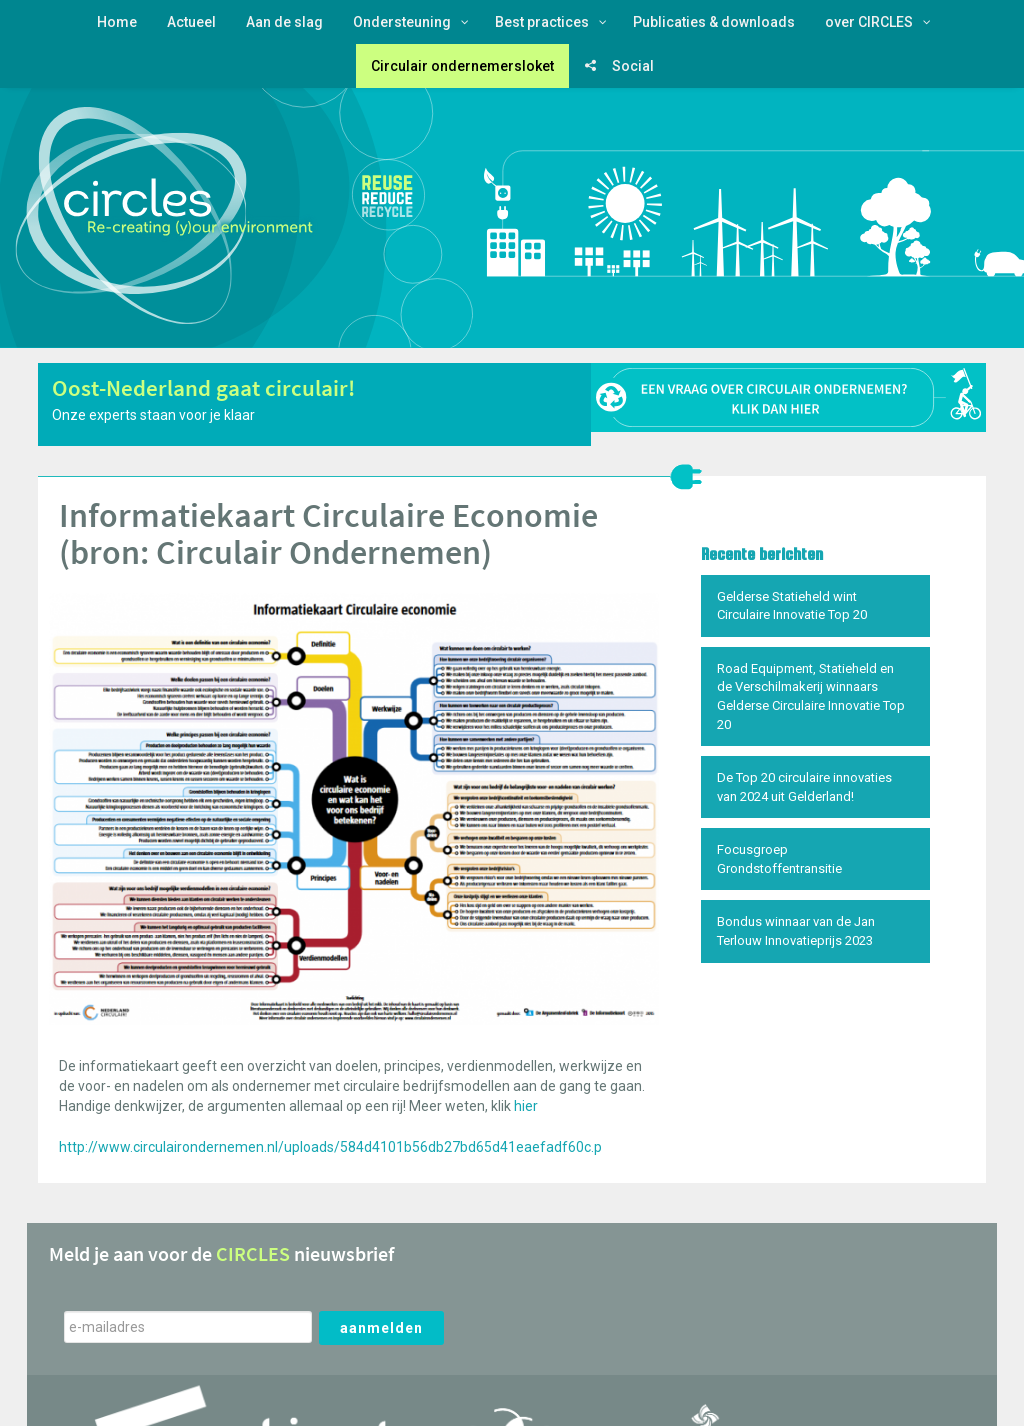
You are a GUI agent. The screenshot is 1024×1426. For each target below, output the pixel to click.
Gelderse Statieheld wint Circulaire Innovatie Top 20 (792, 606)
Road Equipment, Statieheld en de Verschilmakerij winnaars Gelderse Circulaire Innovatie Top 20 (811, 696)
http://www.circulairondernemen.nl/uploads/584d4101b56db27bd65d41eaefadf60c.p (330, 1147)
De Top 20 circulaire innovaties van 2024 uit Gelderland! (804, 787)
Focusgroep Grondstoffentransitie (779, 859)
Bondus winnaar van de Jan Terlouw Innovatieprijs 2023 (796, 931)
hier (526, 1106)
